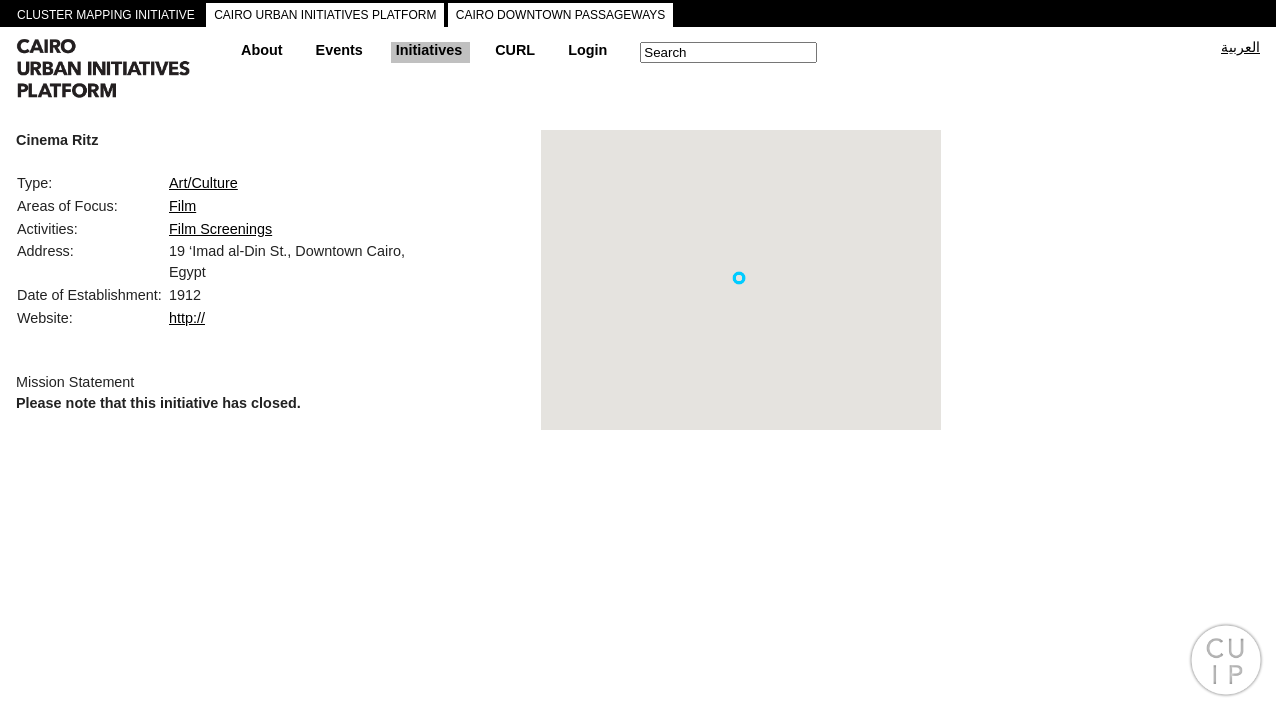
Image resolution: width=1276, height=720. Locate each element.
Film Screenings (220, 229)
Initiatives (429, 50)
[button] (739, 278)
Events (339, 50)
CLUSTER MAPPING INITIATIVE (106, 15)
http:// (187, 318)
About (262, 50)
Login (587, 50)
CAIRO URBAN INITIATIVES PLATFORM (325, 15)
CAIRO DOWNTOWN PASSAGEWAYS (561, 15)
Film (182, 206)
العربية (1240, 47)
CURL (515, 50)
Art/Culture (203, 183)
